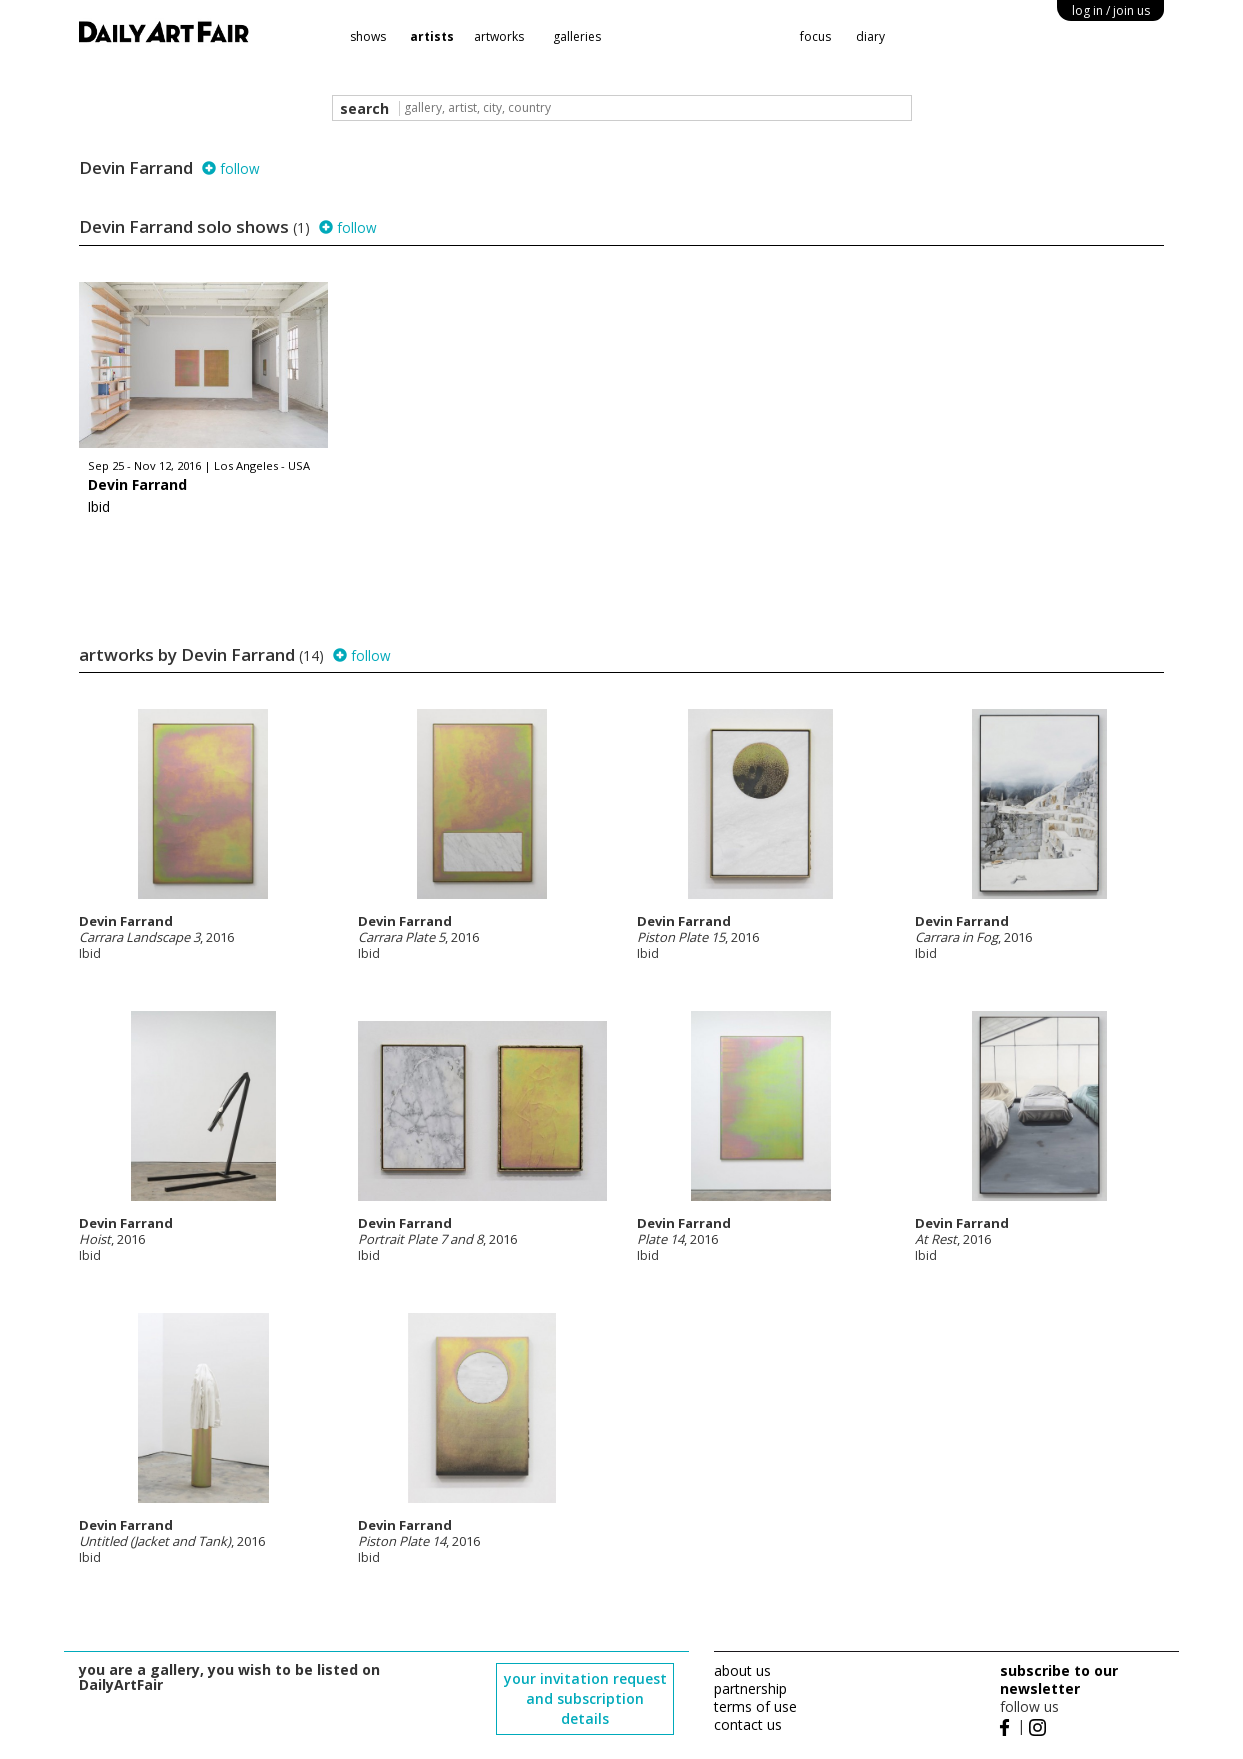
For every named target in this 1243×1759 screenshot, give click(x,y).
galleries (577, 36)
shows (368, 36)
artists (432, 36)
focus (815, 36)
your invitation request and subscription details (585, 1698)
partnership (750, 1688)
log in (1111, 10)
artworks (499, 36)
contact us (748, 1724)
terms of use (755, 1706)
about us (742, 1670)
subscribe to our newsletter (1059, 1679)
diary (870, 36)
